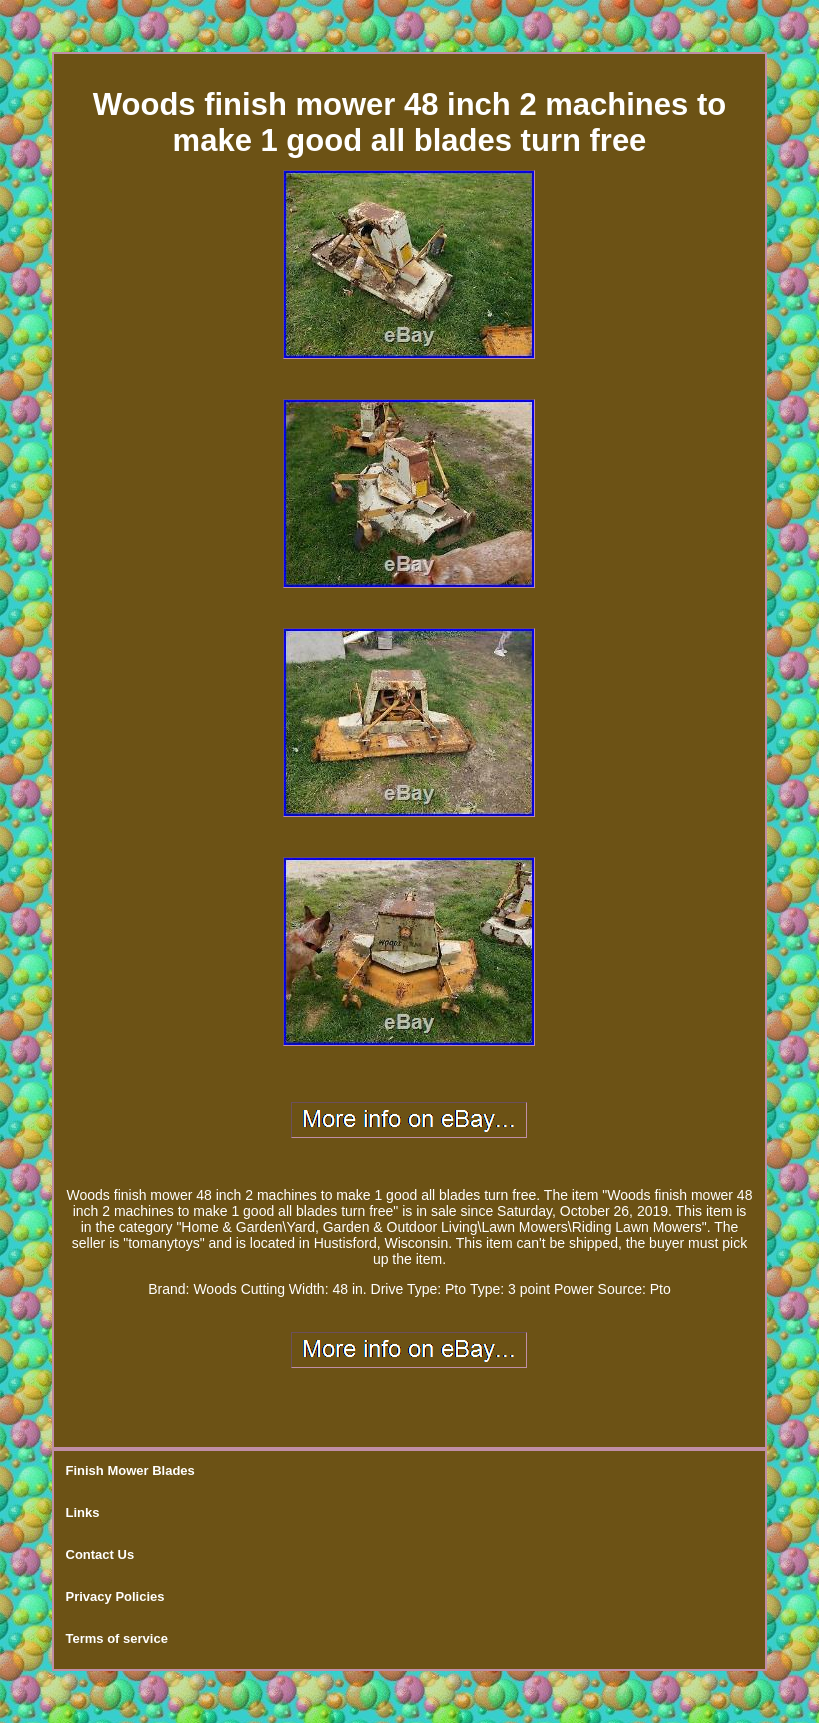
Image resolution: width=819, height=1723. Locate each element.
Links (83, 1512)
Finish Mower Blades (130, 1470)
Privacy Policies (115, 1596)
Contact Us (100, 1554)
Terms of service (117, 1638)
